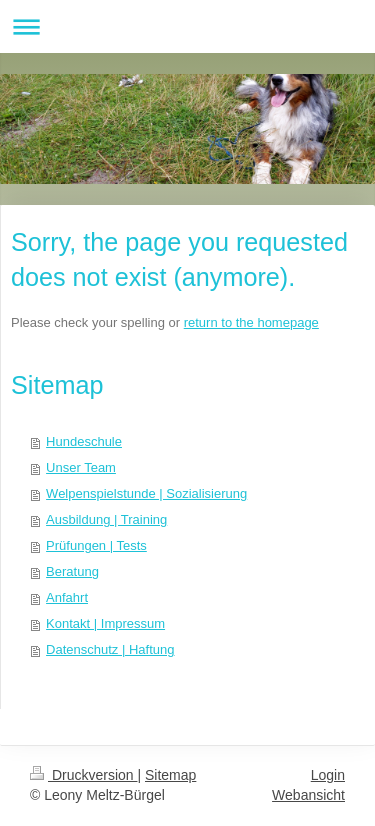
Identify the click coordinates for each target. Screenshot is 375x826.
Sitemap (170, 775)
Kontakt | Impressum (105, 623)
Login (328, 775)
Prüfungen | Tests (96, 545)
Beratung (72, 571)
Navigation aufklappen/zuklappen (187, 26)
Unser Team (81, 467)
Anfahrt (67, 597)
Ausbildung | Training (106, 519)
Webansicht (308, 795)
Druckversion (83, 775)
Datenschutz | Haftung (110, 649)
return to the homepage (251, 322)
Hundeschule (84, 441)
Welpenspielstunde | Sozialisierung (146, 493)
